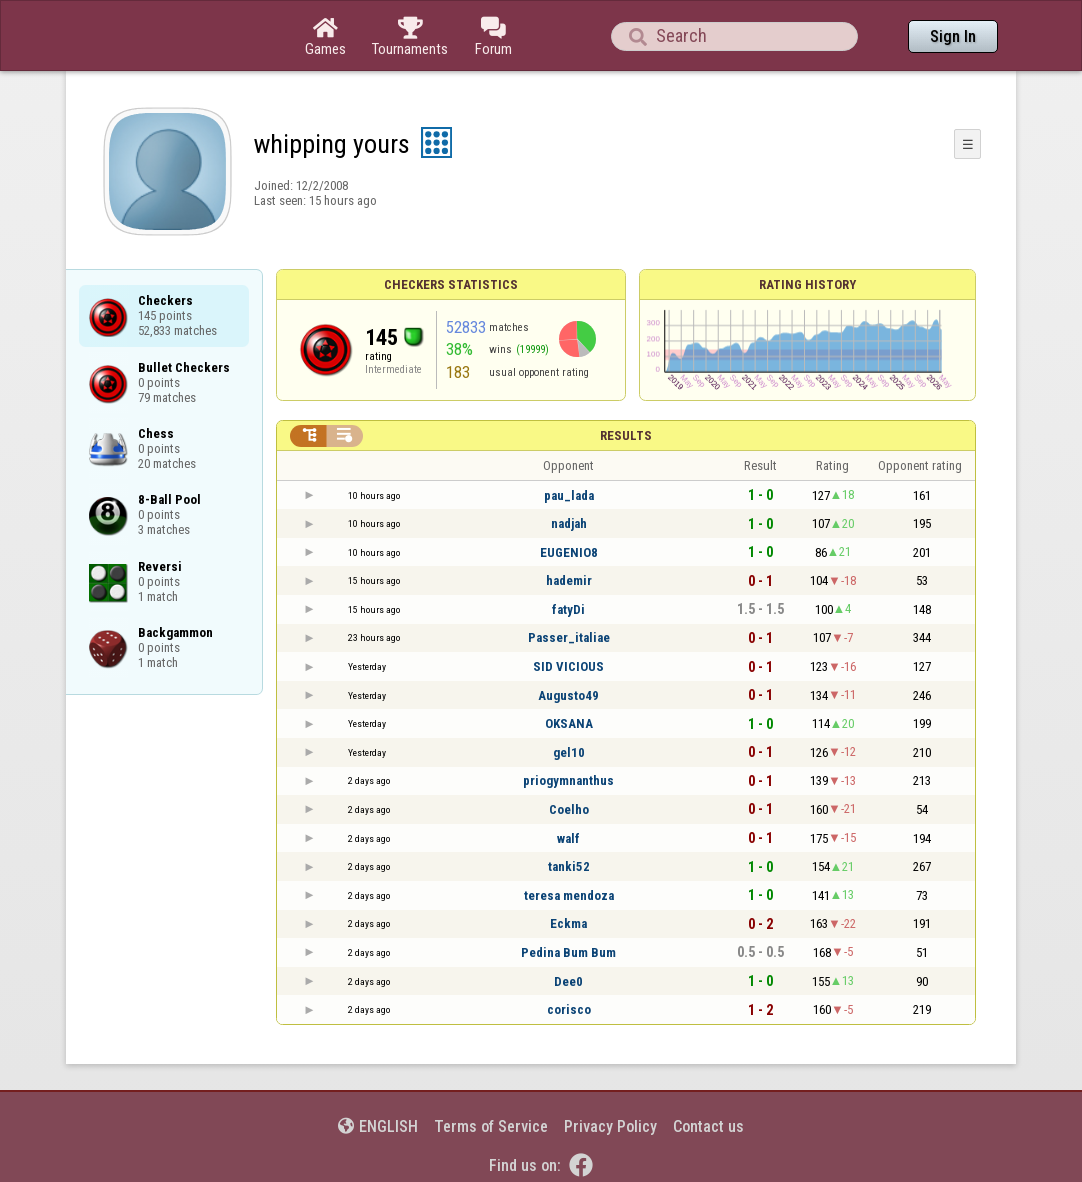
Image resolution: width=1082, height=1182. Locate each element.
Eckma (568, 923)
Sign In (953, 36)
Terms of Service (491, 1126)
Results (626, 435)
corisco (569, 1009)
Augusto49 (568, 695)
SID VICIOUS (568, 666)
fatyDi (568, 609)
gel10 (569, 752)
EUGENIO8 (569, 552)
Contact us (708, 1126)
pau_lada (569, 495)
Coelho (569, 809)
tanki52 (569, 866)
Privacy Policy (610, 1126)
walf (568, 838)
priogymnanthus (568, 780)
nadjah (569, 523)
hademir (569, 580)
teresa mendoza (569, 895)
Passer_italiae (569, 637)
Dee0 (568, 981)
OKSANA (569, 723)
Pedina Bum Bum (568, 952)
